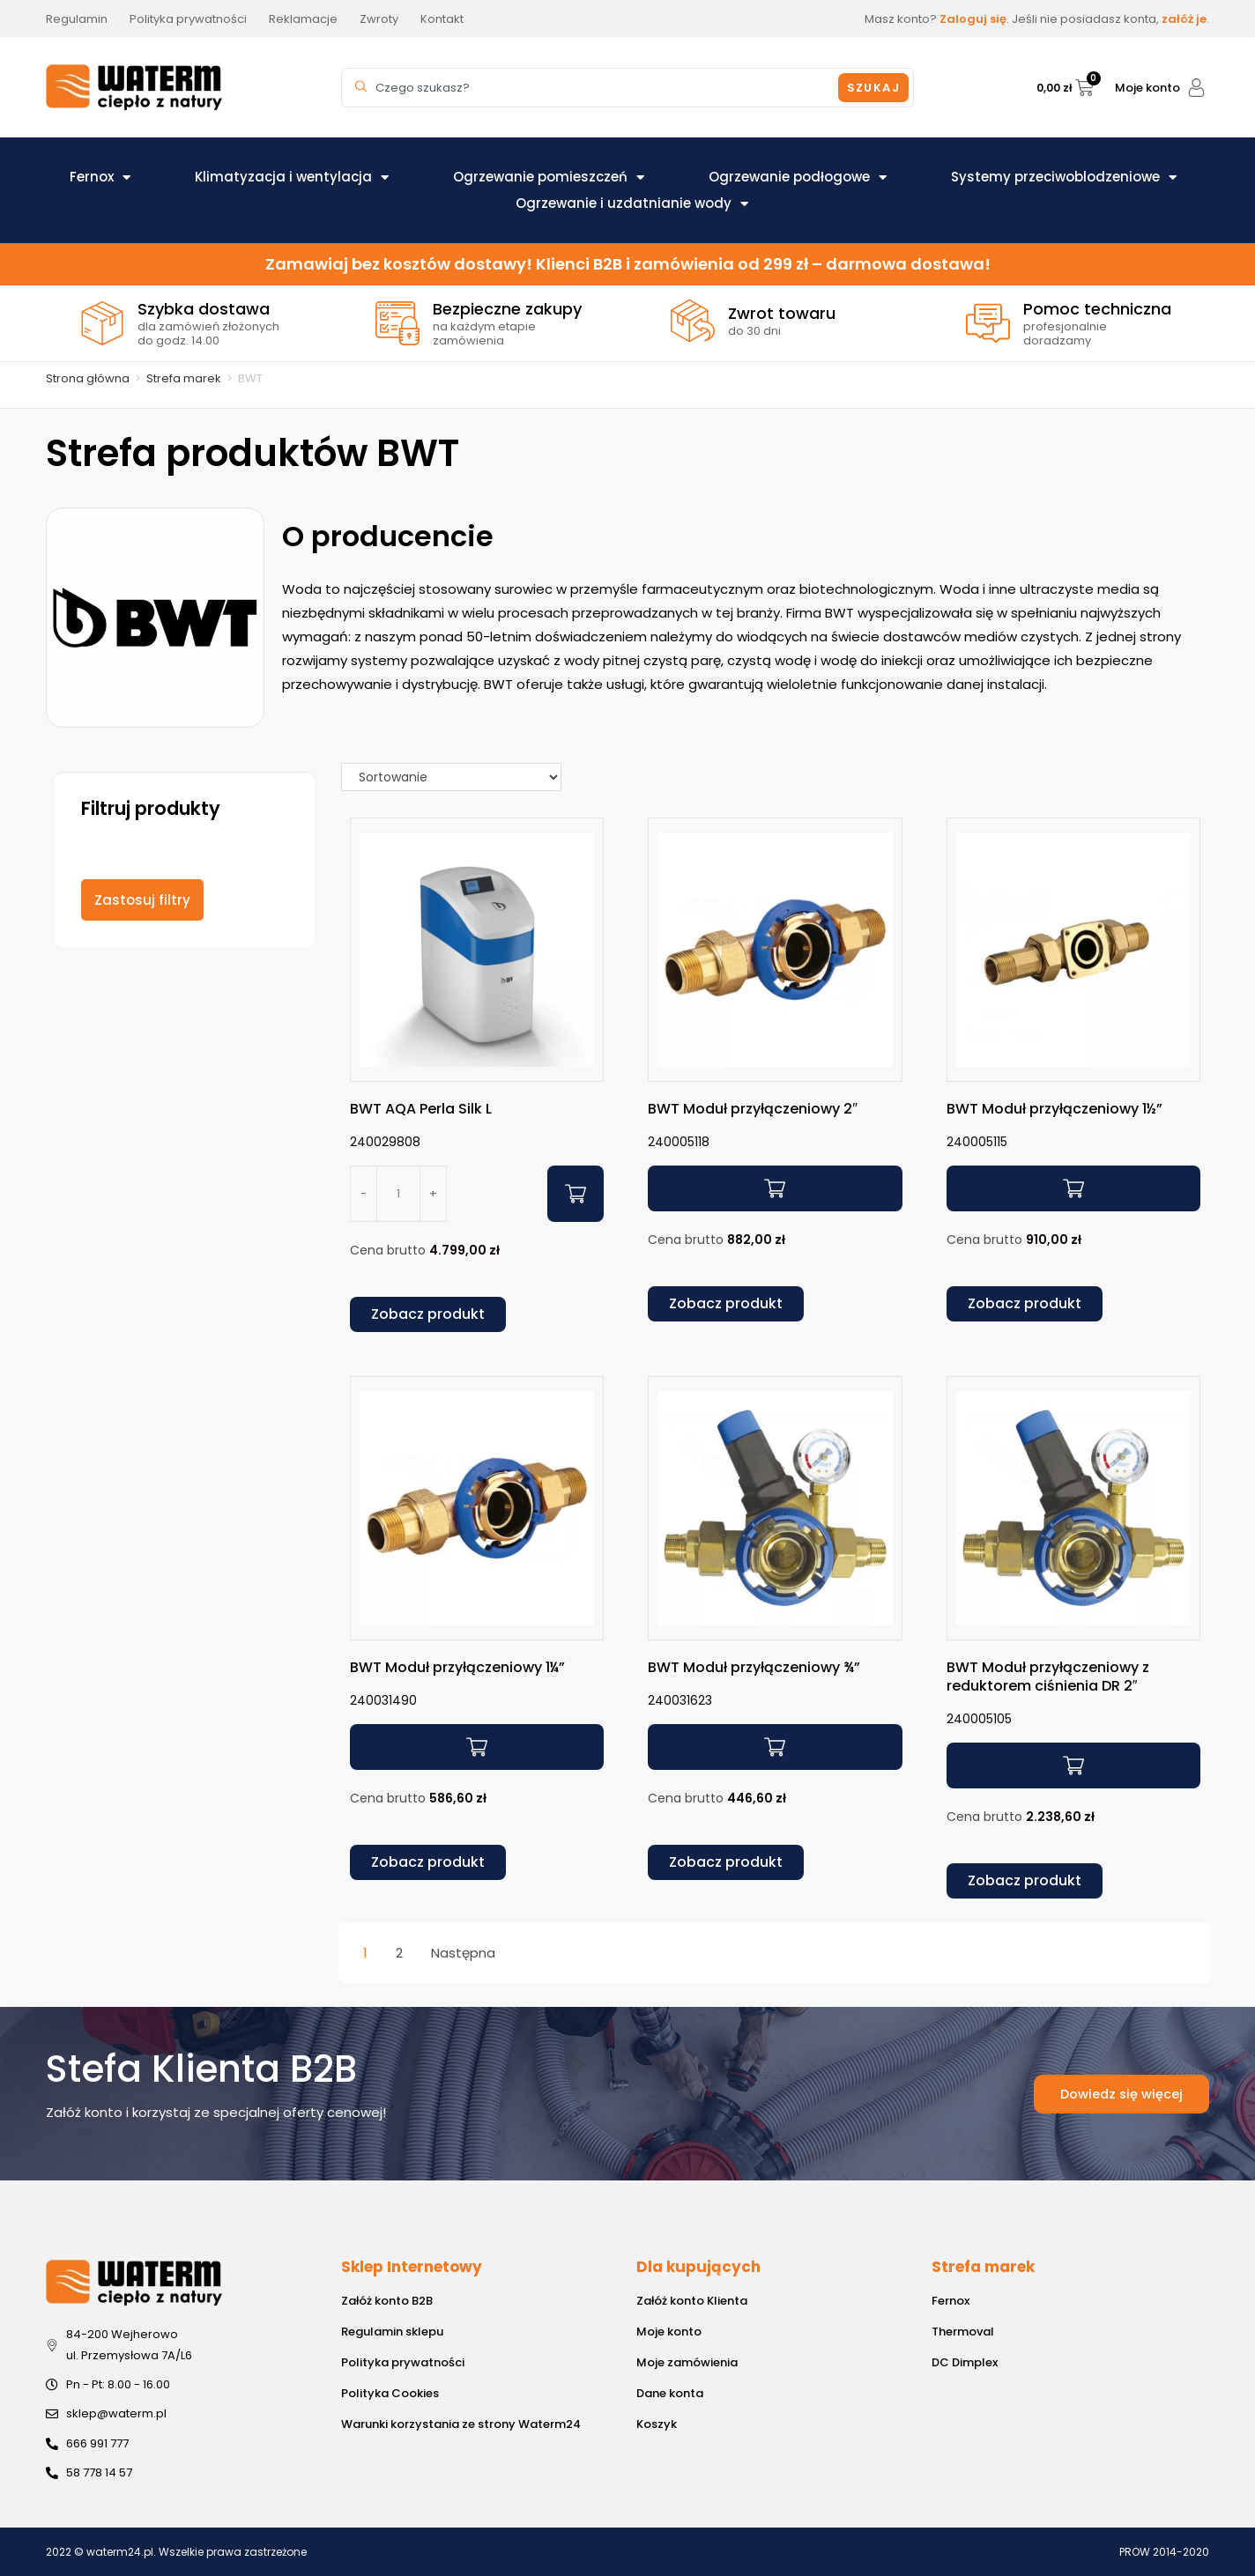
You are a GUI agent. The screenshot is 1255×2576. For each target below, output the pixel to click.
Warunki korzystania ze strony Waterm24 (461, 2424)
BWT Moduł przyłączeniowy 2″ (753, 1109)
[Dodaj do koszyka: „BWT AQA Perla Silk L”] (575, 1194)
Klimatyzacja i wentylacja (292, 177)
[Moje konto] (1196, 87)
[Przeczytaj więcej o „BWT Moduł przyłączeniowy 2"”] (775, 1188)
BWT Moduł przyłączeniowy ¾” (754, 1667)
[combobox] (592, 87)
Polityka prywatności (402, 2362)
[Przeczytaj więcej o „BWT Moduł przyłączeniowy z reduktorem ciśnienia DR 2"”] (1073, 1765)
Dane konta (669, 2393)
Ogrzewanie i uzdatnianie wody (632, 203)
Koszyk (656, 2424)
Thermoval (963, 2331)
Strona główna (88, 378)
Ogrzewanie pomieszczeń (548, 177)
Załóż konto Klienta (691, 2300)
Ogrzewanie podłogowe (798, 177)
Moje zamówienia (687, 2362)
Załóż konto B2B (387, 2300)
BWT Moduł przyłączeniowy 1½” (1054, 1109)
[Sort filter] (451, 777)
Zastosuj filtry (142, 900)
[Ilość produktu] (398, 1194)
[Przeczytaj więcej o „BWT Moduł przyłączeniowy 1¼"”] (477, 1747)
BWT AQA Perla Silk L (421, 1109)
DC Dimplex (965, 2362)
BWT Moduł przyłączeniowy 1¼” (457, 1667)
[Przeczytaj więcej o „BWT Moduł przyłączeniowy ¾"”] (775, 1747)
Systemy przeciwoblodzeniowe (1064, 177)
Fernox (100, 177)
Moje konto (1147, 87)
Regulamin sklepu (392, 2331)
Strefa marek (183, 378)
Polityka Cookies (390, 2393)
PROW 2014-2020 (1164, 2551)
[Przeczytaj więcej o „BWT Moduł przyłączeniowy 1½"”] (1073, 1188)
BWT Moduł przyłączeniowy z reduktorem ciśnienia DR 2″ (1048, 1676)
